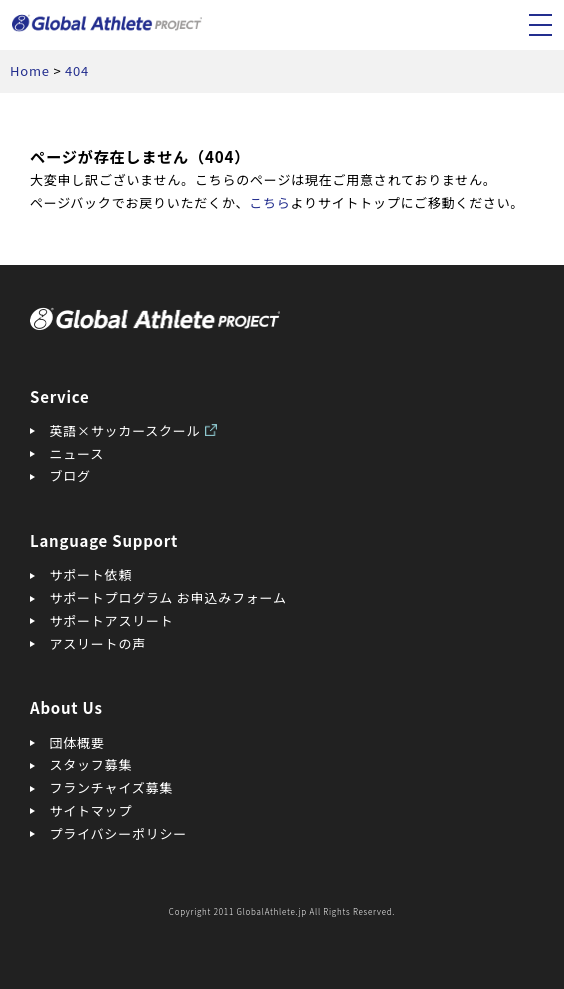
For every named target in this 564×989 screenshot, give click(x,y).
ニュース (77, 453)
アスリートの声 (98, 643)
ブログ (70, 475)
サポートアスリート (112, 620)
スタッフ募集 (91, 764)
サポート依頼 (91, 574)
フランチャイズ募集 (112, 787)
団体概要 (77, 742)
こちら (269, 202)
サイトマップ (91, 810)
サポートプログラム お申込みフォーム (168, 597)
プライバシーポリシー (119, 833)
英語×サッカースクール (125, 430)
